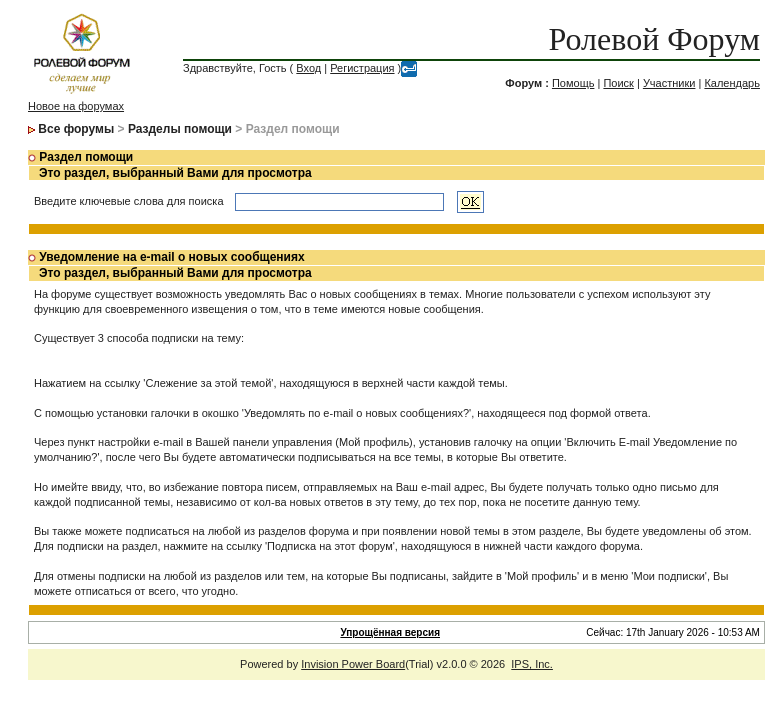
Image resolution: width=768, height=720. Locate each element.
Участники (669, 83)
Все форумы (76, 129)
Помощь (573, 83)
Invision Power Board (353, 664)
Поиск (618, 83)
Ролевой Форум (654, 39)
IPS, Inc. (532, 664)
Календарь (732, 83)
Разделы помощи (180, 129)
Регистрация (362, 68)
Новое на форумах (76, 106)
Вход (308, 68)
